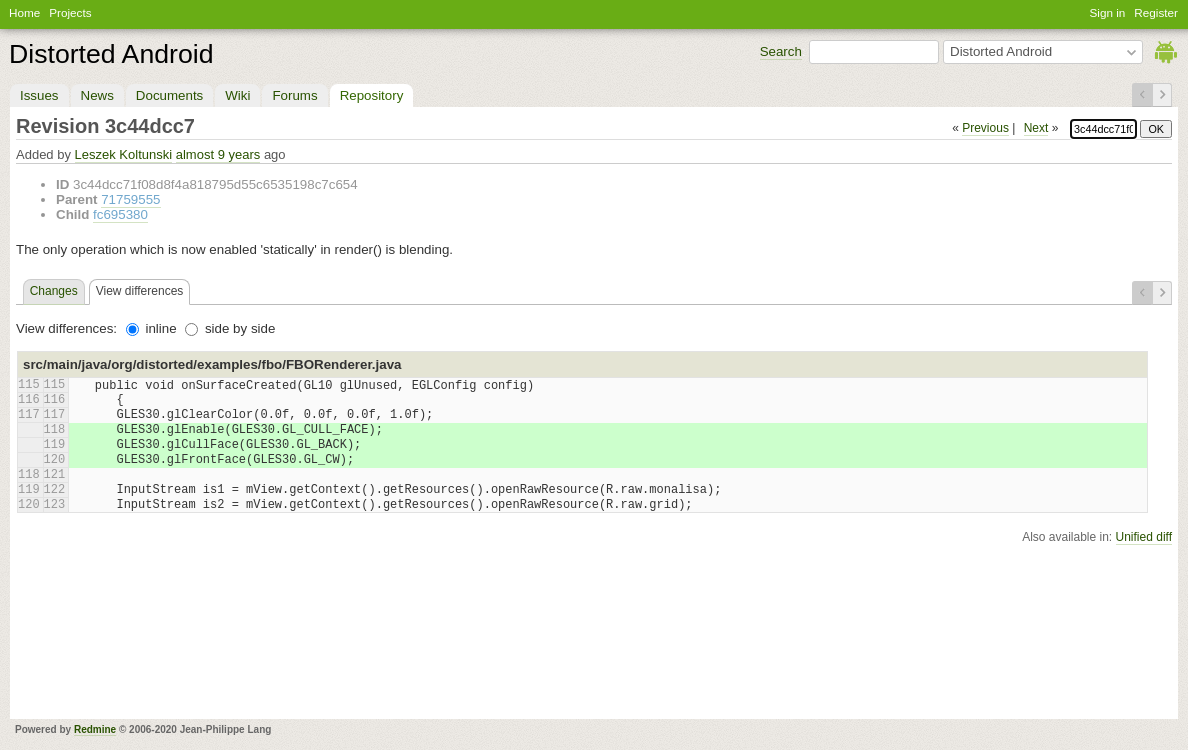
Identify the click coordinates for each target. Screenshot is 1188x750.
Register (1156, 12)
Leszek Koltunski (124, 154)
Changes (54, 291)
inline (151, 328)
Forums (294, 95)
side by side (230, 328)
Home (24, 12)
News (97, 95)
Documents (169, 95)
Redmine (95, 729)
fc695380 (120, 214)
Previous (985, 128)
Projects (70, 12)
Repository (372, 95)
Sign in (1108, 12)
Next (1036, 128)
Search (781, 51)
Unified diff (1144, 537)
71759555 (130, 199)
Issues (39, 95)
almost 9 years (218, 154)
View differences (140, 291)
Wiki (237, 95)
